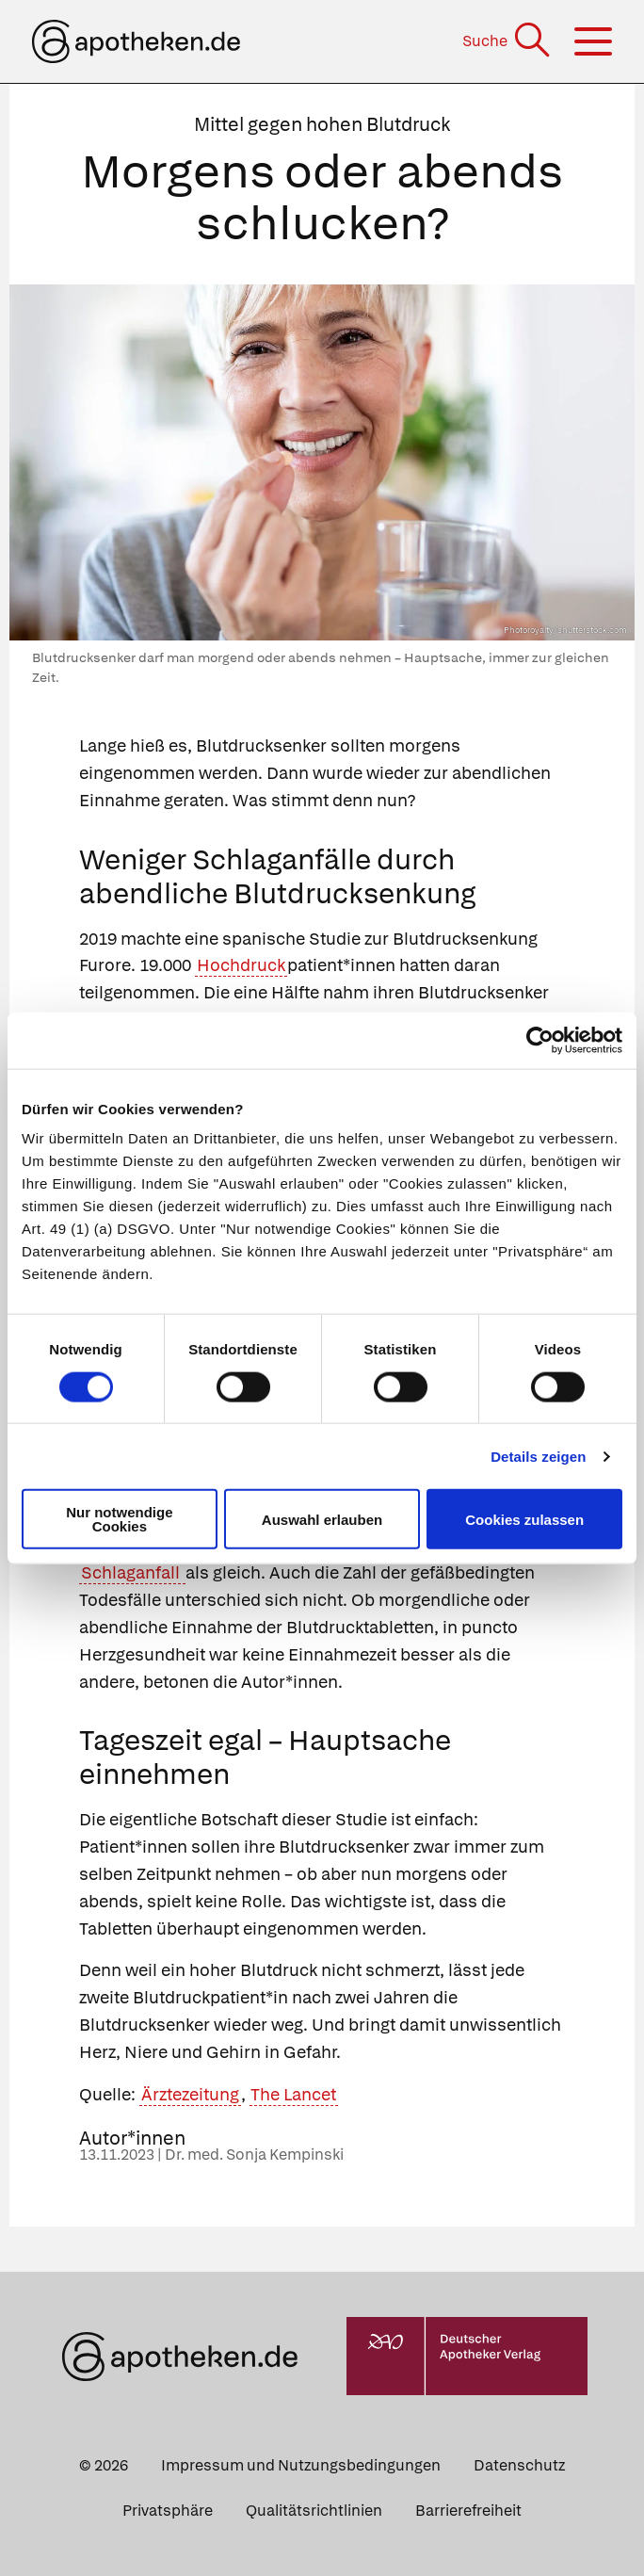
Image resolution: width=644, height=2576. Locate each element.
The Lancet (293, 2094)
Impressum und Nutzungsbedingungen (301, 2465)
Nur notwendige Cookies (119, 1519)
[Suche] (507, 41)
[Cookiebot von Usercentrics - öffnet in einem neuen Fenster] (540, 1040)
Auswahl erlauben (322, 1519)
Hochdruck (241, 965)
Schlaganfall (132, 1572)
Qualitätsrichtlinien (314, 2510)
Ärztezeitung (190, 2094)
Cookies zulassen (524, 1519)
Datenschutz (519, 2465)
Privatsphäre (167, 2510)
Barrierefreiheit (468, 2510)
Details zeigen (538, 1456)
